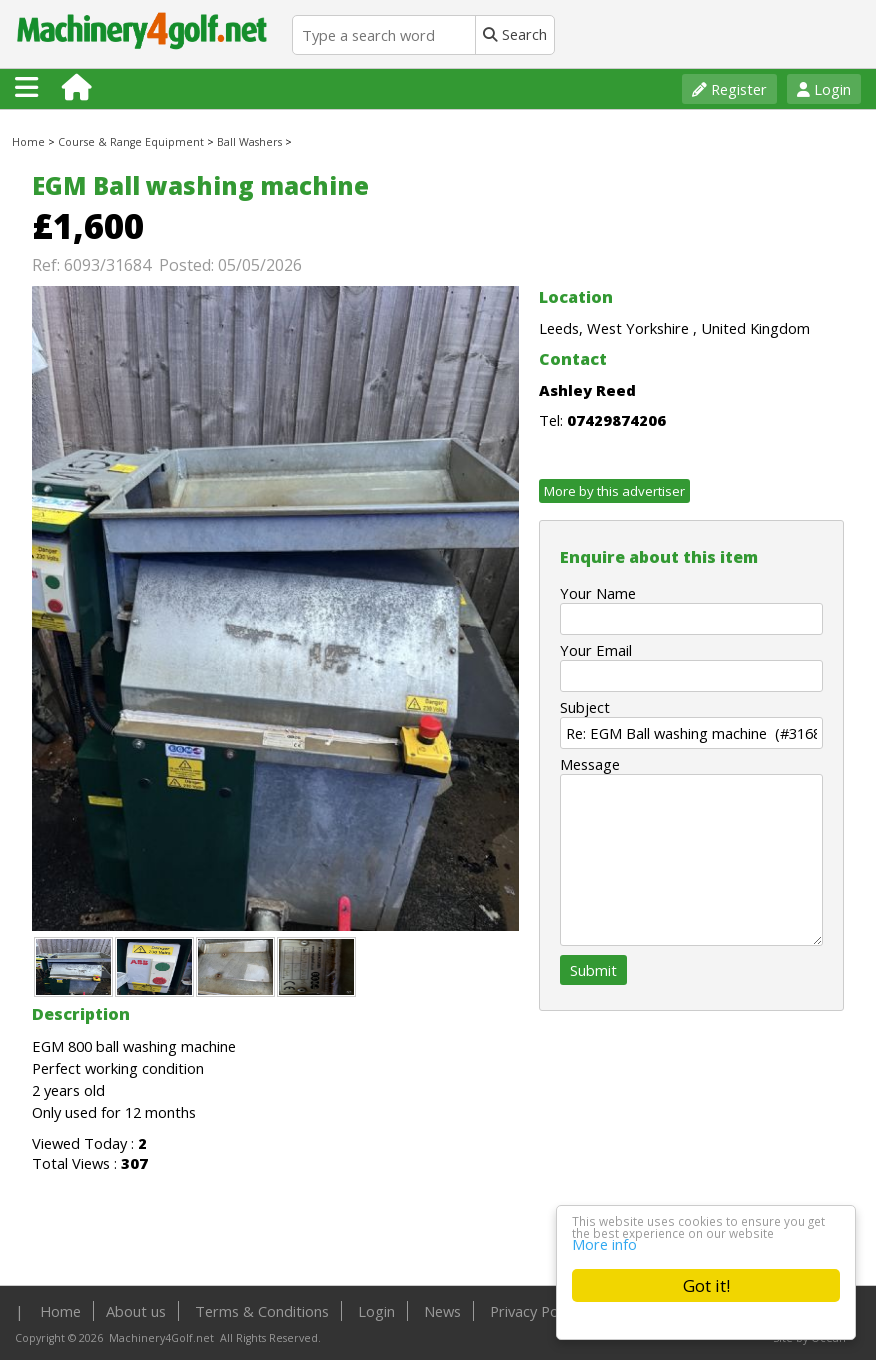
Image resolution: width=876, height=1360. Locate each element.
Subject (585, 707)
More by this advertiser (614, 491)
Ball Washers (249, 142)
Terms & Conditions (262, 1311)
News (442, 1311)
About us (136, 1311)
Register (729, 89)
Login (824, 89)
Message (590, 764)
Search (515, 34)
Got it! (706, 1285)
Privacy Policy (534, 1311)
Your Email (596, 650)
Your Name (598, 593)
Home (28, 142)
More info (604, 1243)
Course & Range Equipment (131, 142)
